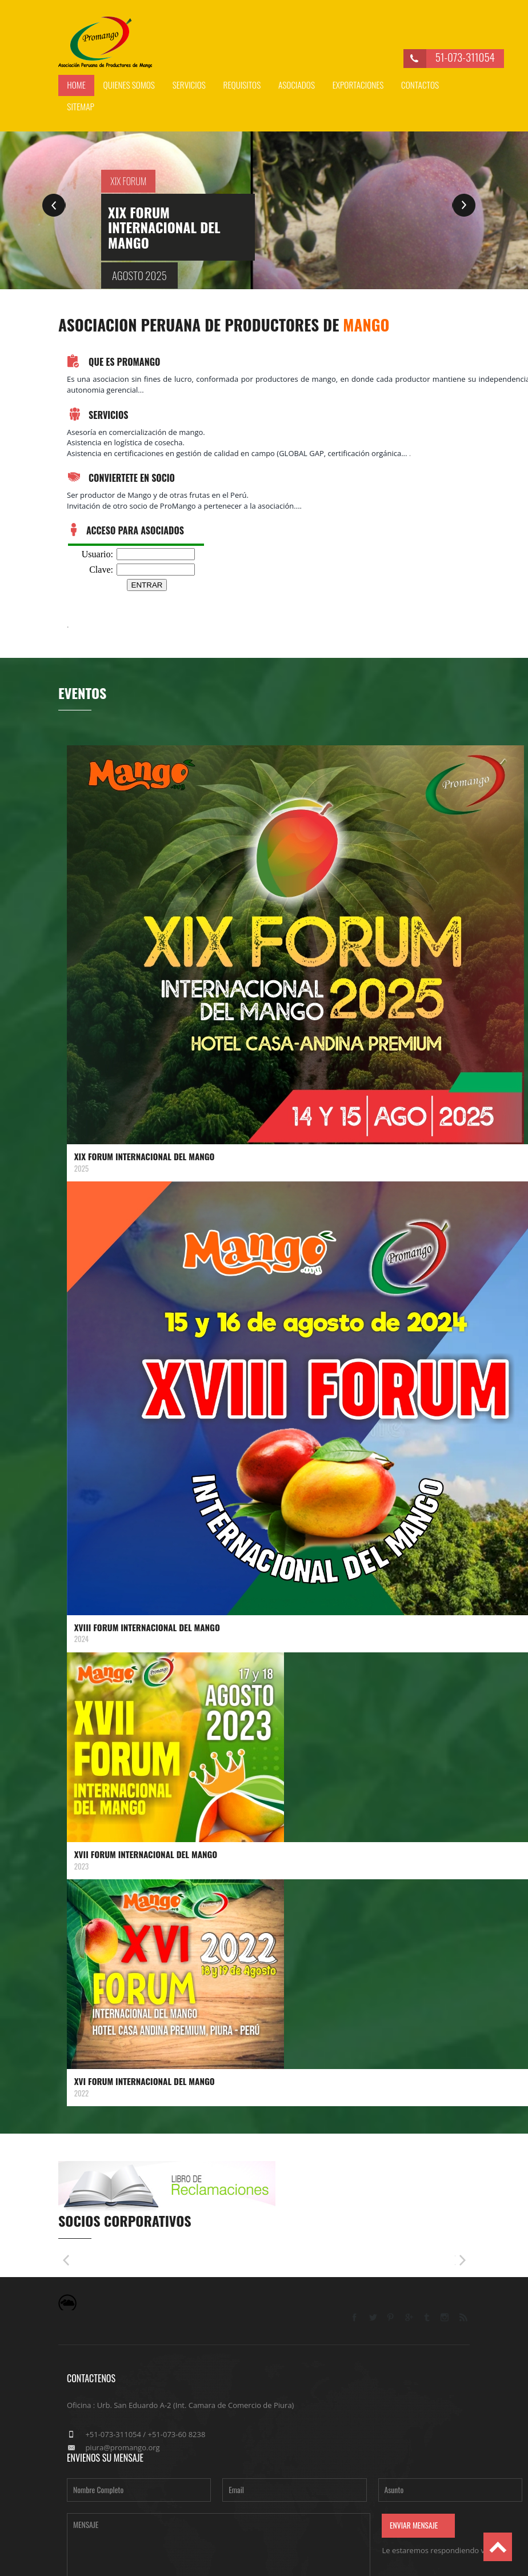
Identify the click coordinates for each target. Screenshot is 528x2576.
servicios (189, 84)
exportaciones (358, 84)
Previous (54, 205)
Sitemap (80, 106)
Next (463, 205)
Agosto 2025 (139, 275)
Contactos (420, 84)
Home (76, 84)
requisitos (242, 84)
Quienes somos (129, 84)
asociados (296, 84)
